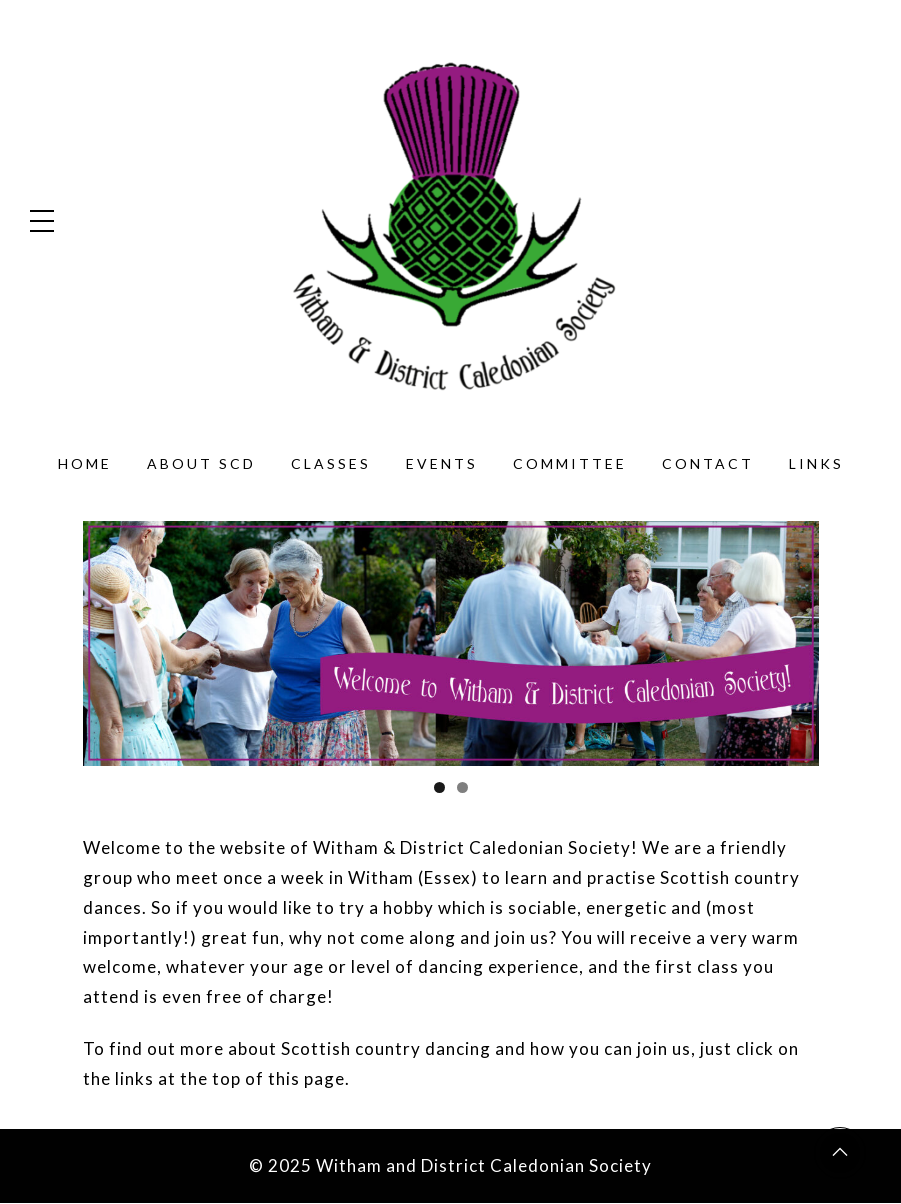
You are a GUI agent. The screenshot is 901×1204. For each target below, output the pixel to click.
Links (816, 463)
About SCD (201, 463)
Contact (708, 463)
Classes (331, 463)
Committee (570, 463)
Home (85, 463)
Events (442, 463)
